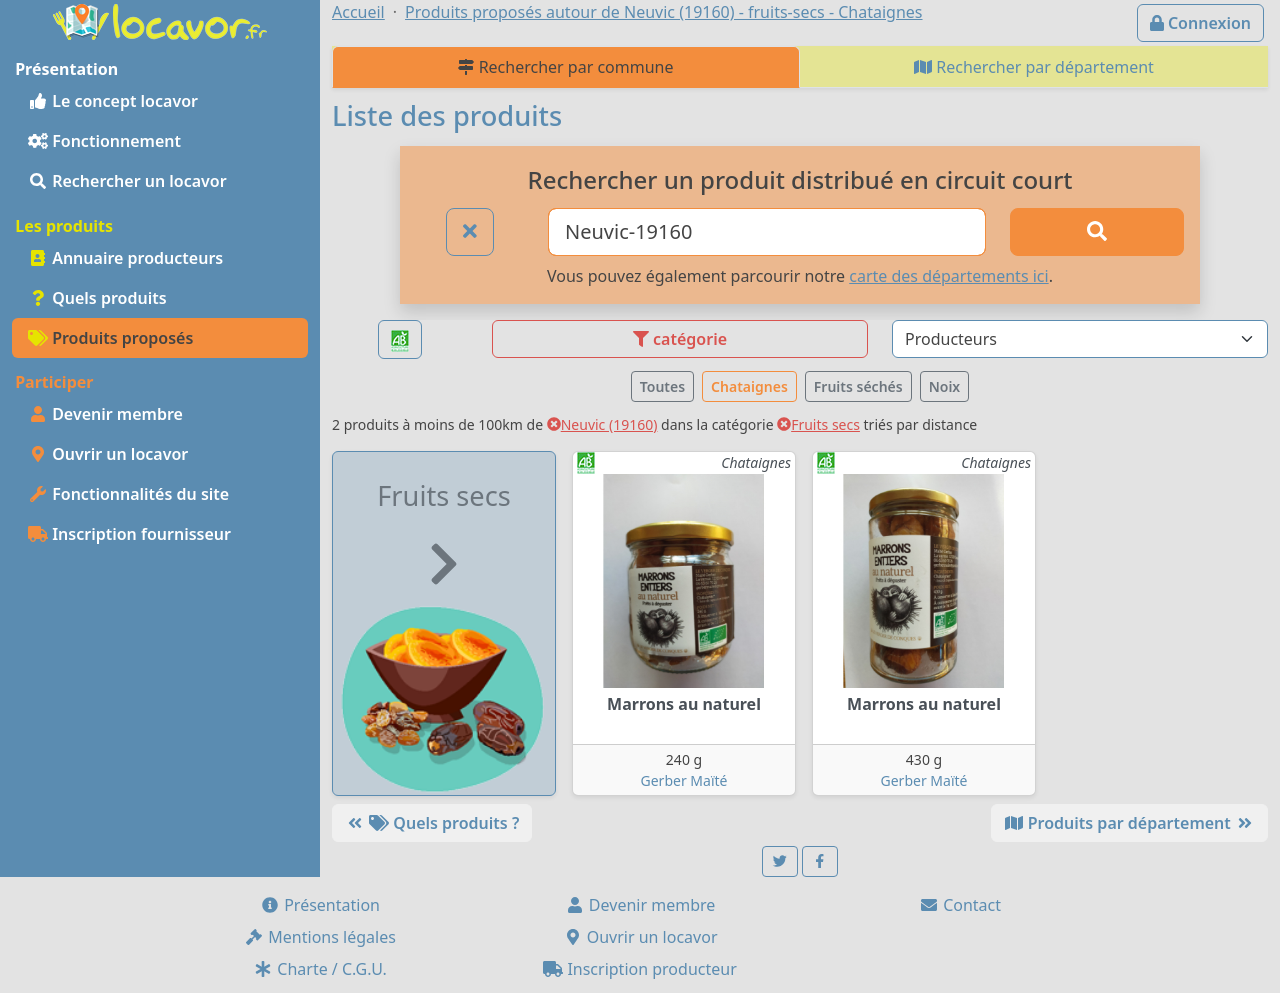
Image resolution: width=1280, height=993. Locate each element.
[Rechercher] (1097, 232)
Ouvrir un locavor (108, 454)
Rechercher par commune (565, 67)
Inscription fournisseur (129, 534)
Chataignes (749, 386)
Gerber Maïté (684, 780)
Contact (960, 905)
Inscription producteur (640, 969)
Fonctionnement (104, 141)
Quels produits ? (432, 823)
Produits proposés (110, 338)
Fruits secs (818, 424)
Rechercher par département (1034, 67)
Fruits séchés (858, 386)
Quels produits (97, 298)
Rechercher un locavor (127, 181)
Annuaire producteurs (125, 258)
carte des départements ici (948, 276)
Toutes (662, 386)
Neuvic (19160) (602, 424)
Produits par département (1129, 823)
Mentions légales (320, 937)
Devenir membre (105, 414)
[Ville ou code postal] (767, 232)
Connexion (1200, 23)
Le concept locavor (113, 101)
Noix (945, 386)
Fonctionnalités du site (128, 494)
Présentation (320, 905)
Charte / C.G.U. (320, 969)
